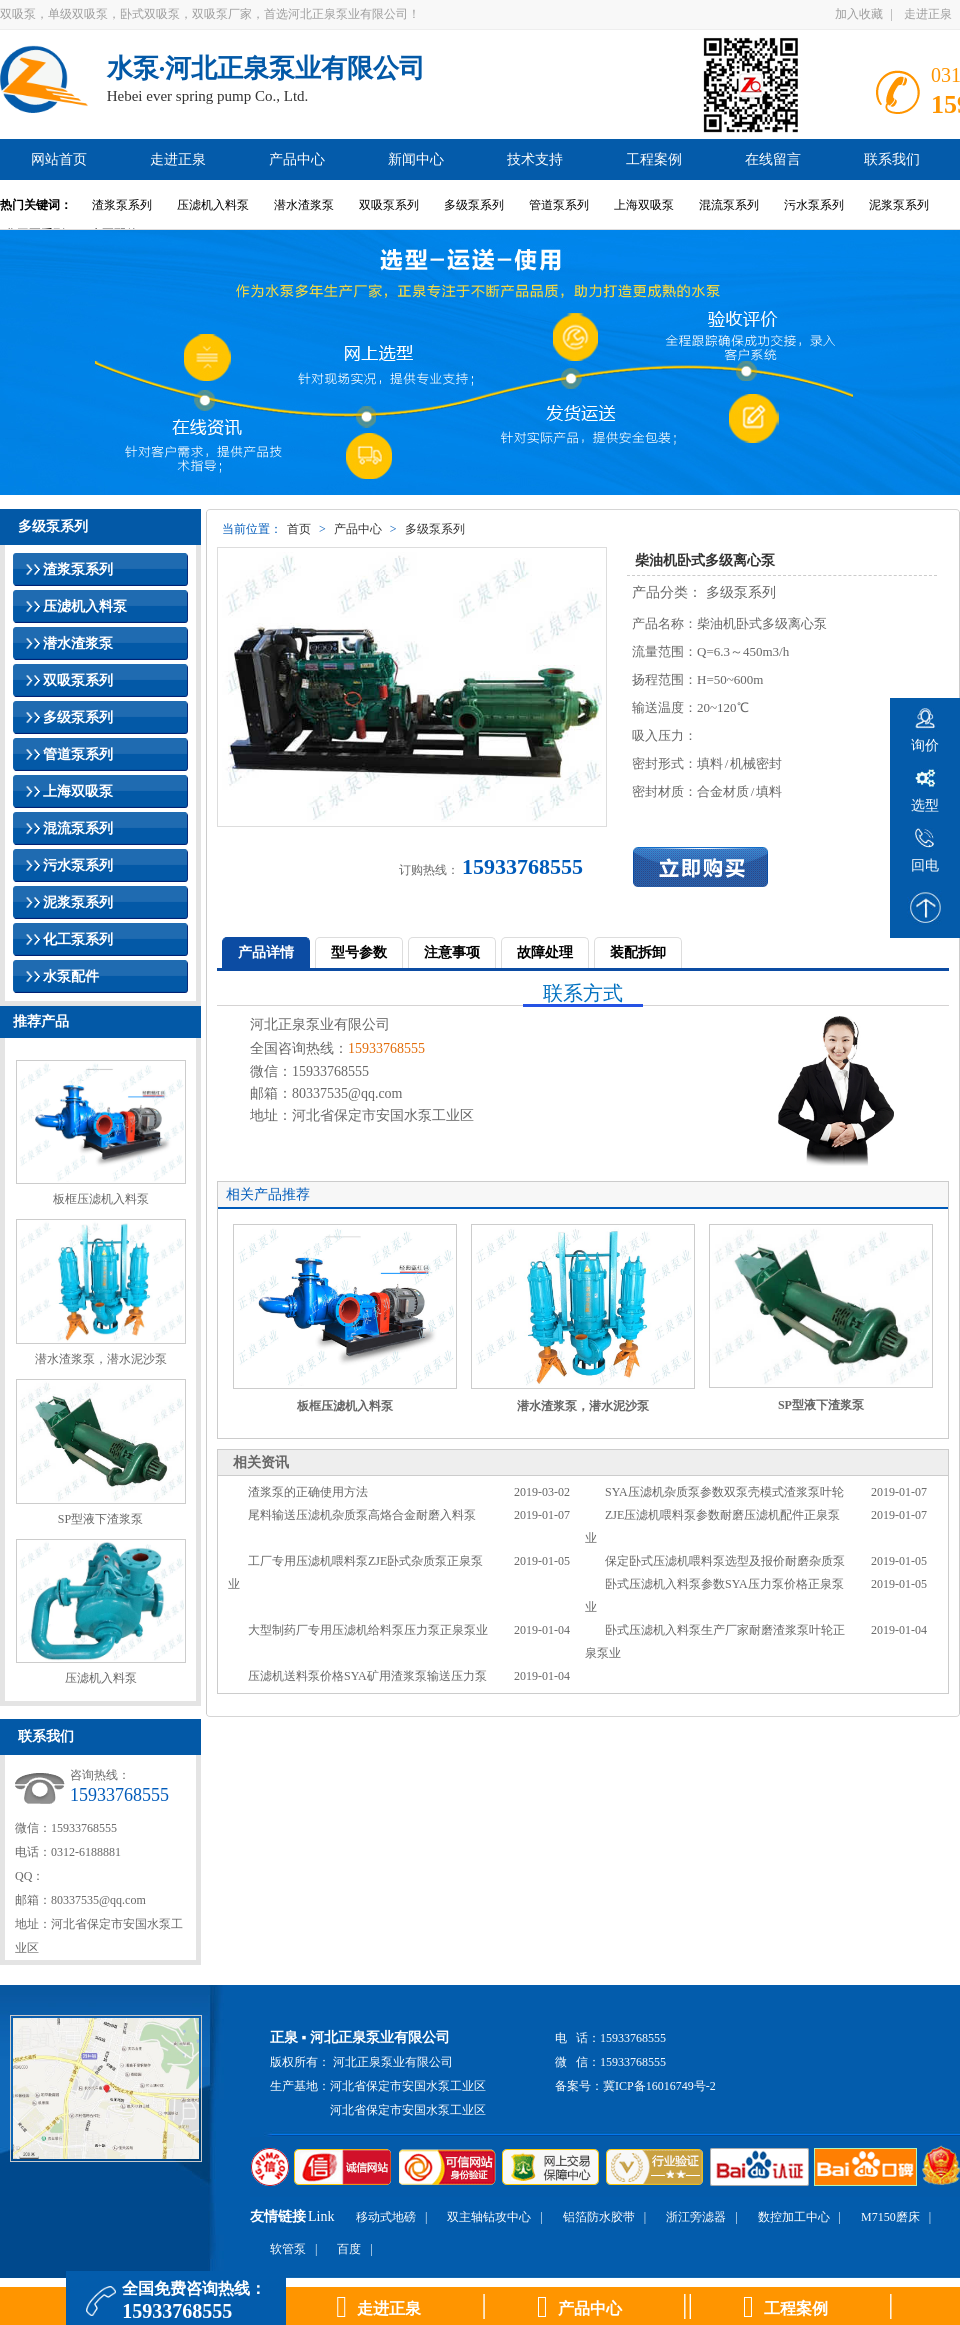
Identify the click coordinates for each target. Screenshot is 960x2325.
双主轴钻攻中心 (489, 2217)
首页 (299, 529)
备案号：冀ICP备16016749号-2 (635, 2086)
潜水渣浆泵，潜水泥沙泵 (101, 1359)
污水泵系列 (814, 205)
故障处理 (545, 952)
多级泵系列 (474, 205)
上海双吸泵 (644, 205)
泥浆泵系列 (899, 205)
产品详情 (266, 952)
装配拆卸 (638, 952)
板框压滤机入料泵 (101, 1199)
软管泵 (288, 2249)
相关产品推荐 (268, 1194)
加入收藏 (859, 14)
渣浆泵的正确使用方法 (308, 1492)
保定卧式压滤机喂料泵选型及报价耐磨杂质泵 (725, 1561)
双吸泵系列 (389, 205)
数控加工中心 (794, 2217)
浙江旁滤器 (696, 2217)
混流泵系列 (729, 205)
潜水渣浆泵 (304, 205)
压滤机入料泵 (213, 205)
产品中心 (358, 529)
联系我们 (46, 1736)
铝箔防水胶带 (599, 2217)
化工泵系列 (78, 939)
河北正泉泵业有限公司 (393, 2062)
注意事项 (452, 952)
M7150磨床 (890, 2217)
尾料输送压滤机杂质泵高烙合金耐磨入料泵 (362, 1515)
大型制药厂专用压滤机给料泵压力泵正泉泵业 (368, 1630)
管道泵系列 (559, 205)
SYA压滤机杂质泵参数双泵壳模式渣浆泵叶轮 (724, 1492)
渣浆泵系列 (122, 205)
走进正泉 (928, 14)
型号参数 (359, 952)
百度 (349, 2249)
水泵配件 (71, 976)
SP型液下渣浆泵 (100, 1519)
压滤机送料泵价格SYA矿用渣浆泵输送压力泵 (367, 1676)
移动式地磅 (386, 2217)
